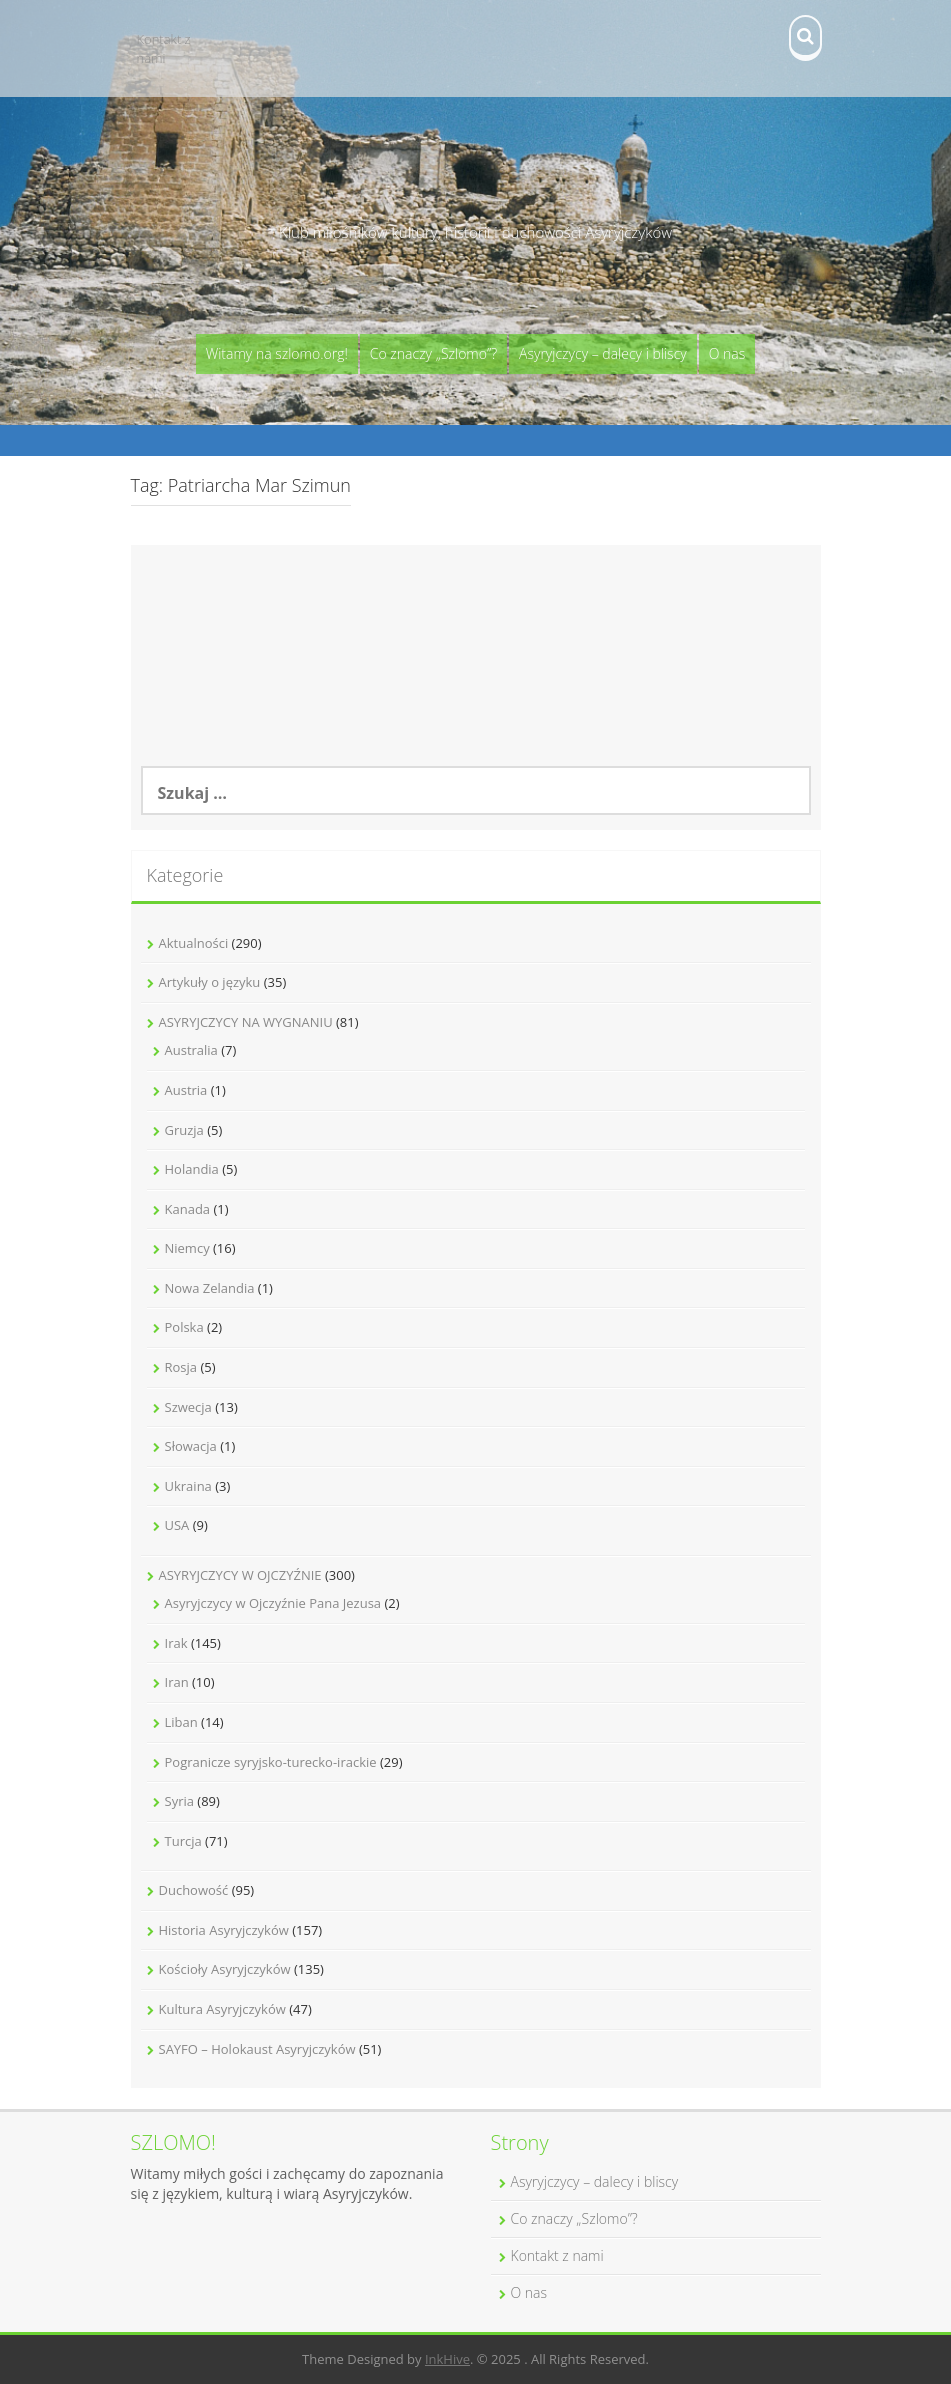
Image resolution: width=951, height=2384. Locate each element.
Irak (176, 1643)
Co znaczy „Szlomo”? (433, 353)
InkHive (447, 2359)
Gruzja (184, 1130)
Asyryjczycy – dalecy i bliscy (603, 353)
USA (177, 1525)
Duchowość (194, 1890)
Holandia (192, 1169)
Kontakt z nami (164, 48)
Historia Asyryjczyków (224, 1930)
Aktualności (194, 943)
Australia (191, 1050)
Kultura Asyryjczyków (222, 2009)
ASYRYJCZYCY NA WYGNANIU (246, 1022)
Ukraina (188, 1486)
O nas (727, 353)
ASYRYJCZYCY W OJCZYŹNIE (240, 1575)
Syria (179, 1801)
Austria (186, 1090)
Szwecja (188, 1407)
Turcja (183, 1841)
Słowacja (191, 1446)
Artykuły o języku (210, 982)
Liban (181, 1722)
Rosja (181, 1367)
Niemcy (187, 1248)
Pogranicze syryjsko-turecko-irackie (271, 1762)
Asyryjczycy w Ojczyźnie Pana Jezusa (273, 1603)
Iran (177, 1682)
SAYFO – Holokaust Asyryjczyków (257, 2049)
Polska (184, 1327)
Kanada (188, 1209)
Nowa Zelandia (210, 1288)
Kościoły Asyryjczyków (225, 1969)
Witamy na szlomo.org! (277, 353)
